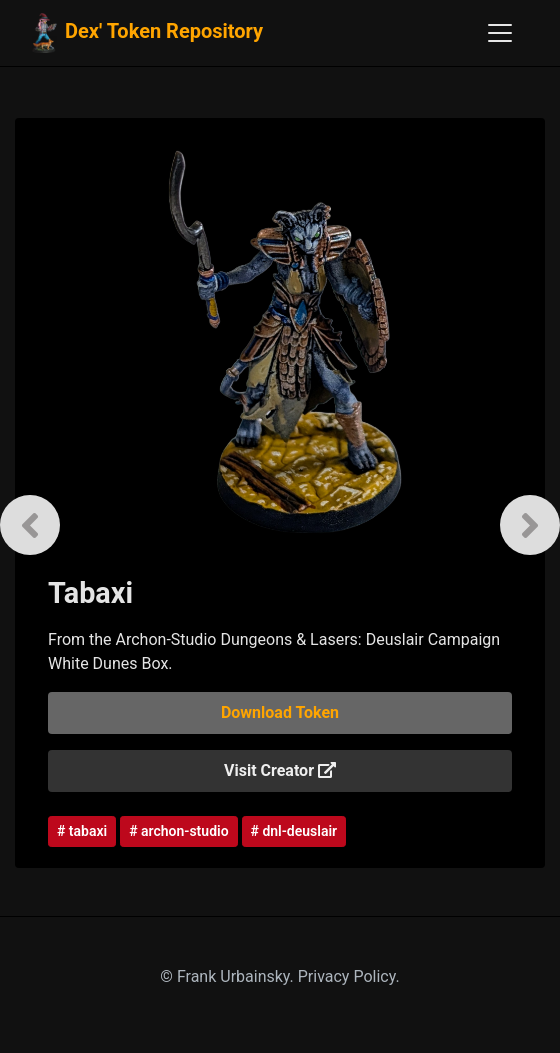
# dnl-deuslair (294, 831)
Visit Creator (280, 770)
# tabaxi (82, 831)
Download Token (280, 712)
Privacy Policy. (349, 976)
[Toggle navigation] (500, 33)
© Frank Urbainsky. (228, 976)
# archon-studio (178, 831)
